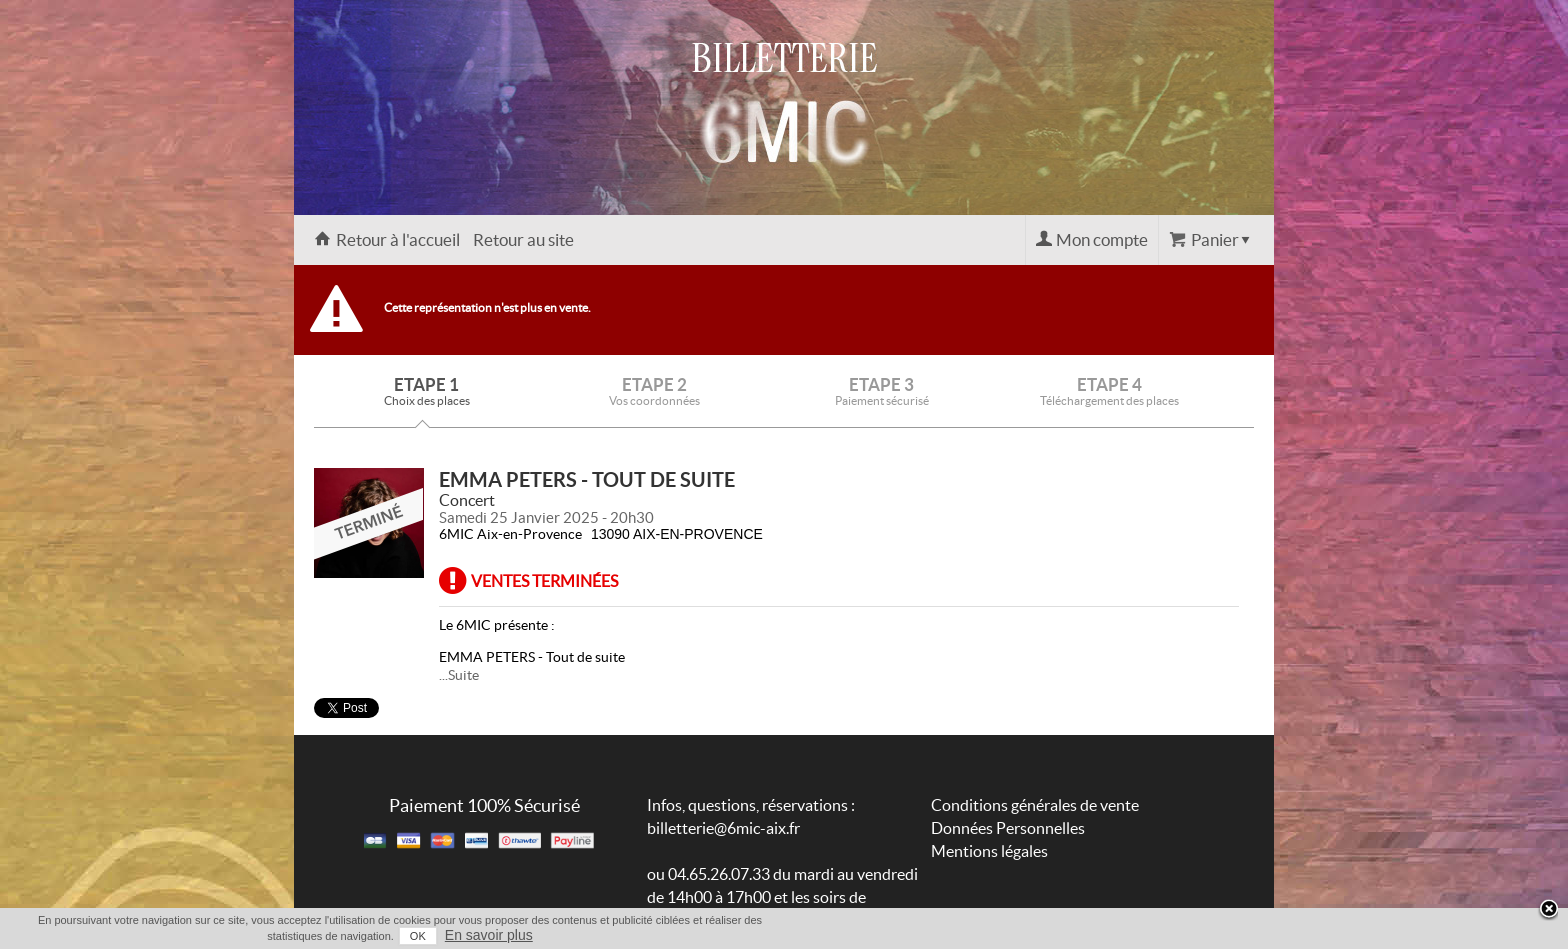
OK (418, 936)
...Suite (459, 675)
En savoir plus (489, 935)
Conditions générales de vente (1035, 805)
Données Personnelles (1008, 828)
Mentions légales (989, 851)
